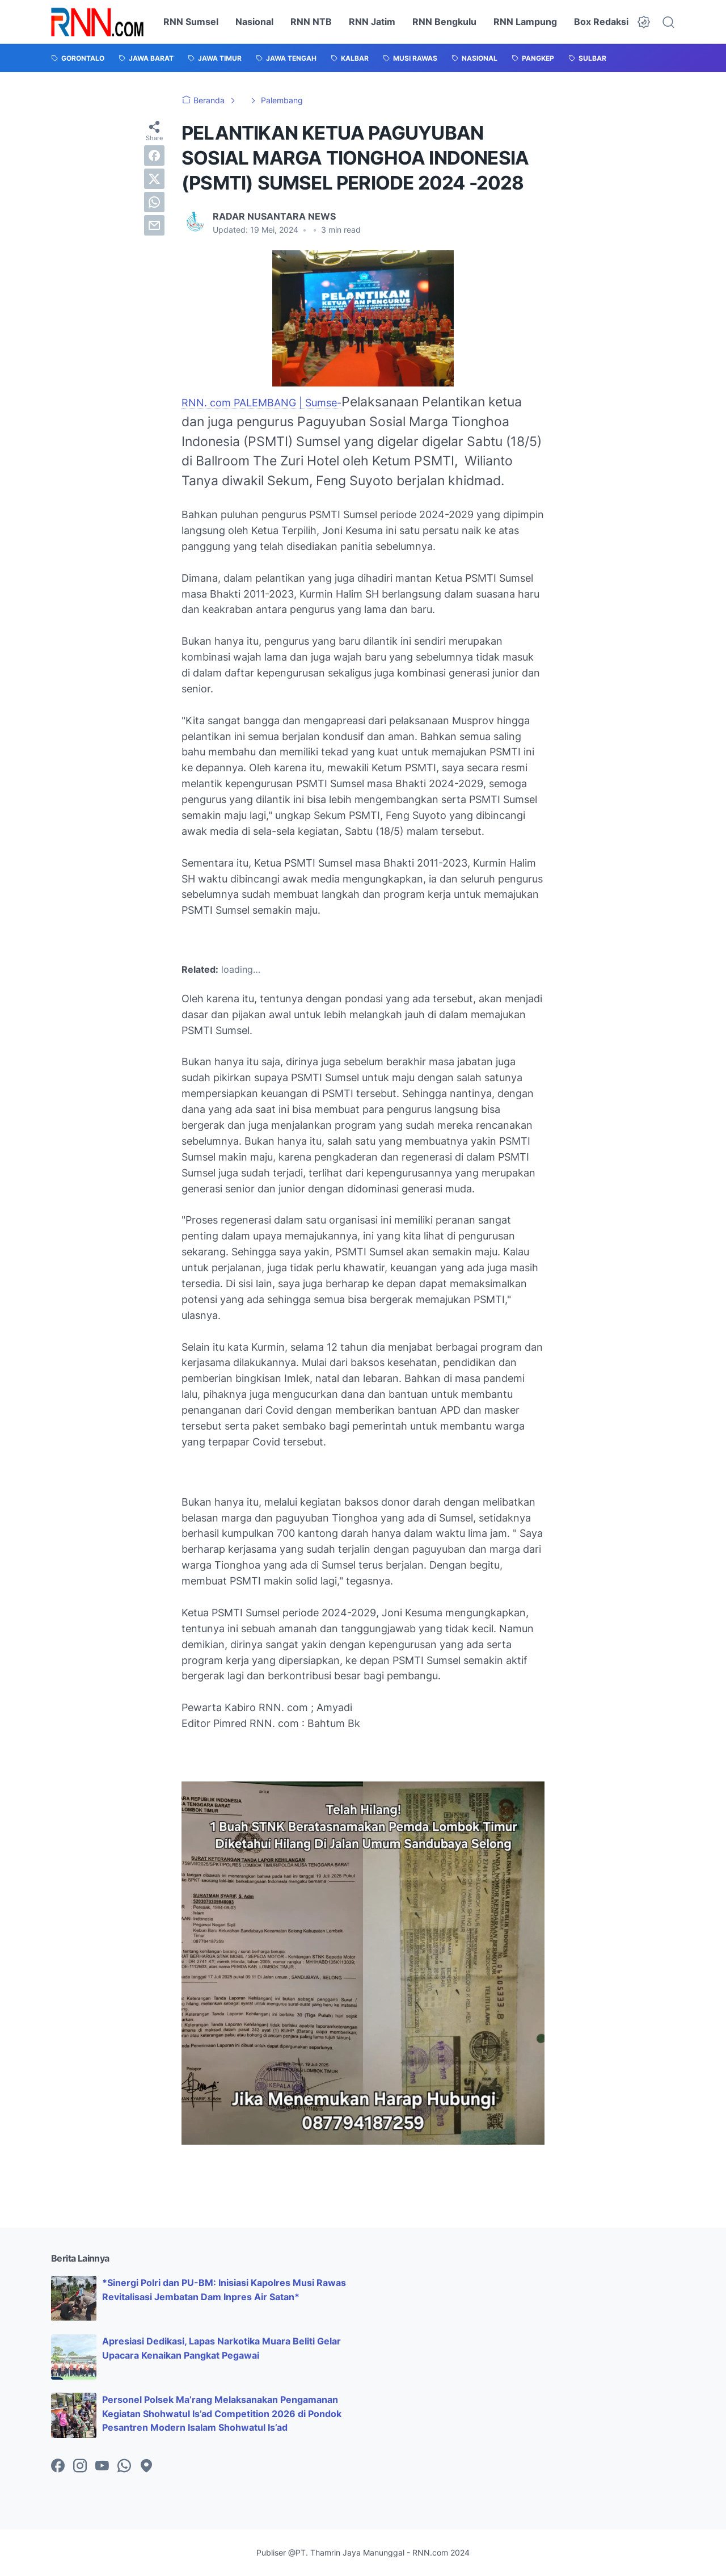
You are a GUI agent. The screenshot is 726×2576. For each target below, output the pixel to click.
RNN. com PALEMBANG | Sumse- (261, 403)
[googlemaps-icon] (146, 2466)
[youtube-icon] (102, 2466)
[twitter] (154, 179)
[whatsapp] (154, 202)
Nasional (254, 21)
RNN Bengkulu (444, 21)
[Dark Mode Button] (644, 22)
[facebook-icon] (58, 2466)
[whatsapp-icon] (124, 2466)
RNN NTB (311, 21)
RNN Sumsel (190, 21)
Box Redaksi (601, 21)
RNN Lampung (525, 21)
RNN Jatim (372, 21)
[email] (154, 225)
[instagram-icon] (80, 2466)
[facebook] (154, 155)
